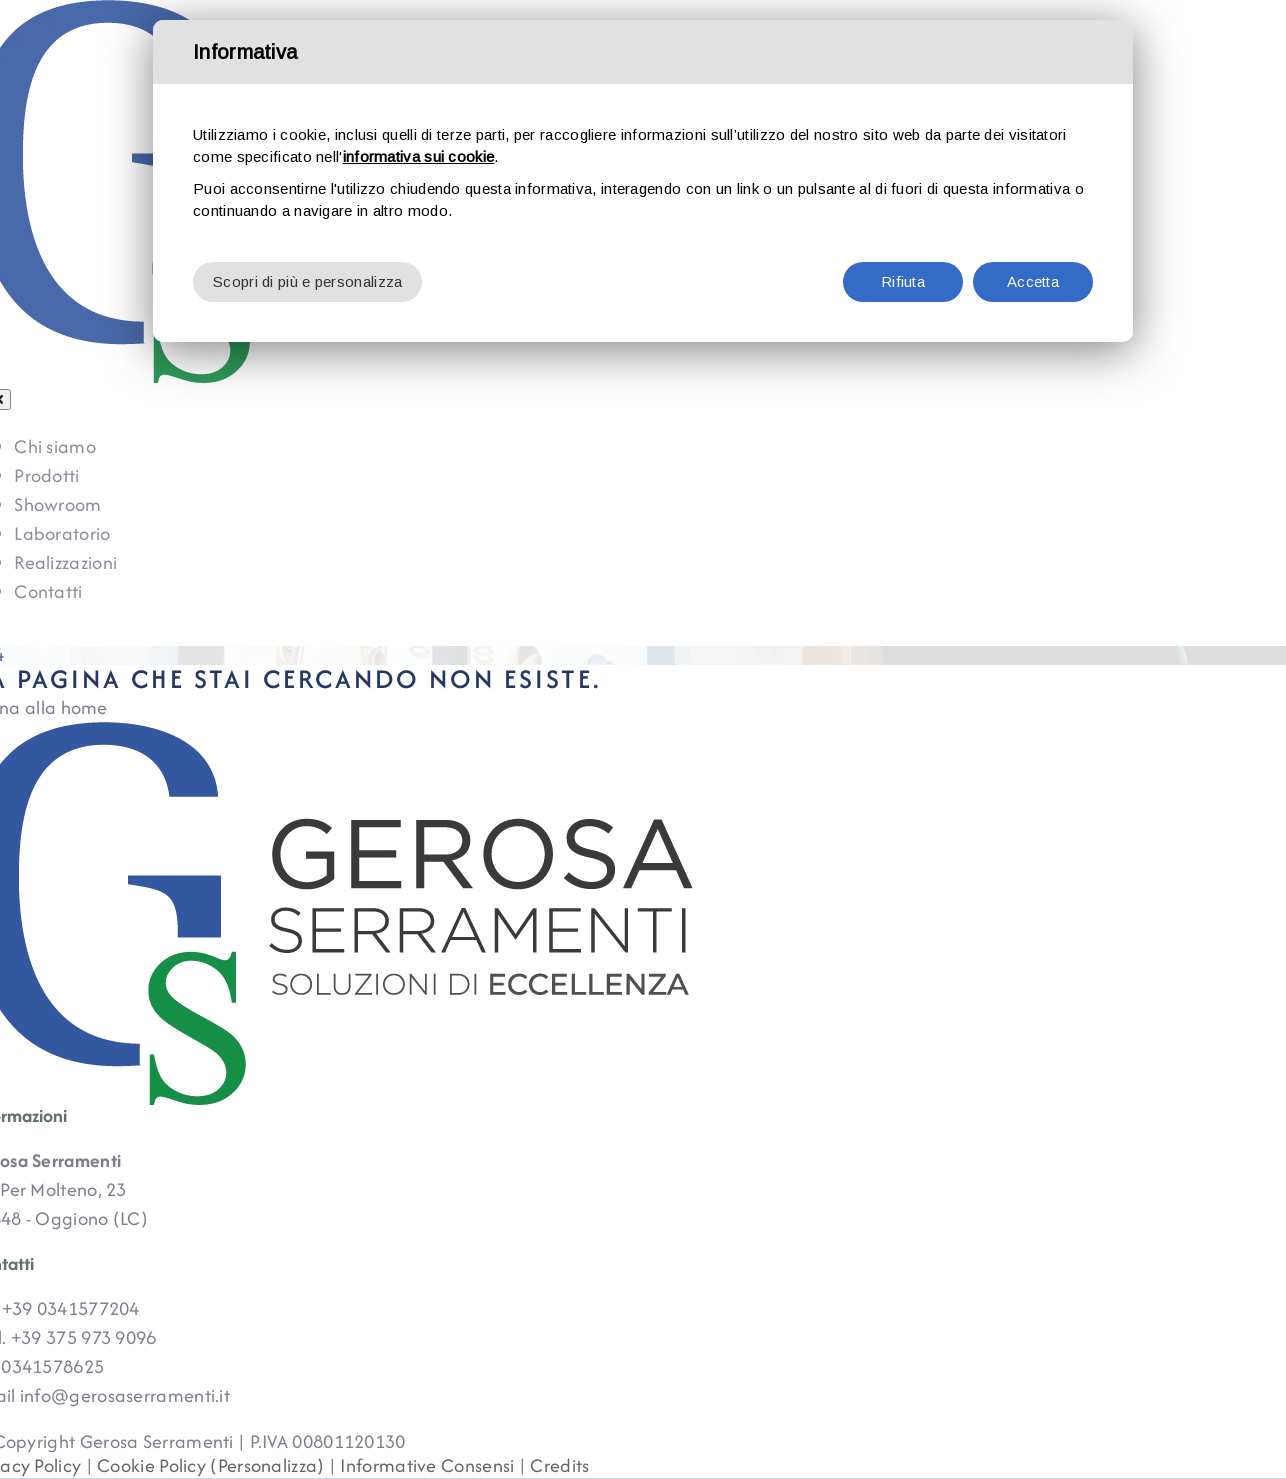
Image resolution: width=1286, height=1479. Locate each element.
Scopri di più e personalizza (307, 281)
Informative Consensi (427, 1465)
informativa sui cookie (419, 156)
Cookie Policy (151, 1465)
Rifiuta (903, 281)
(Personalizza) (267, 1465)
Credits (559, 1465)
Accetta (1033, 281)
